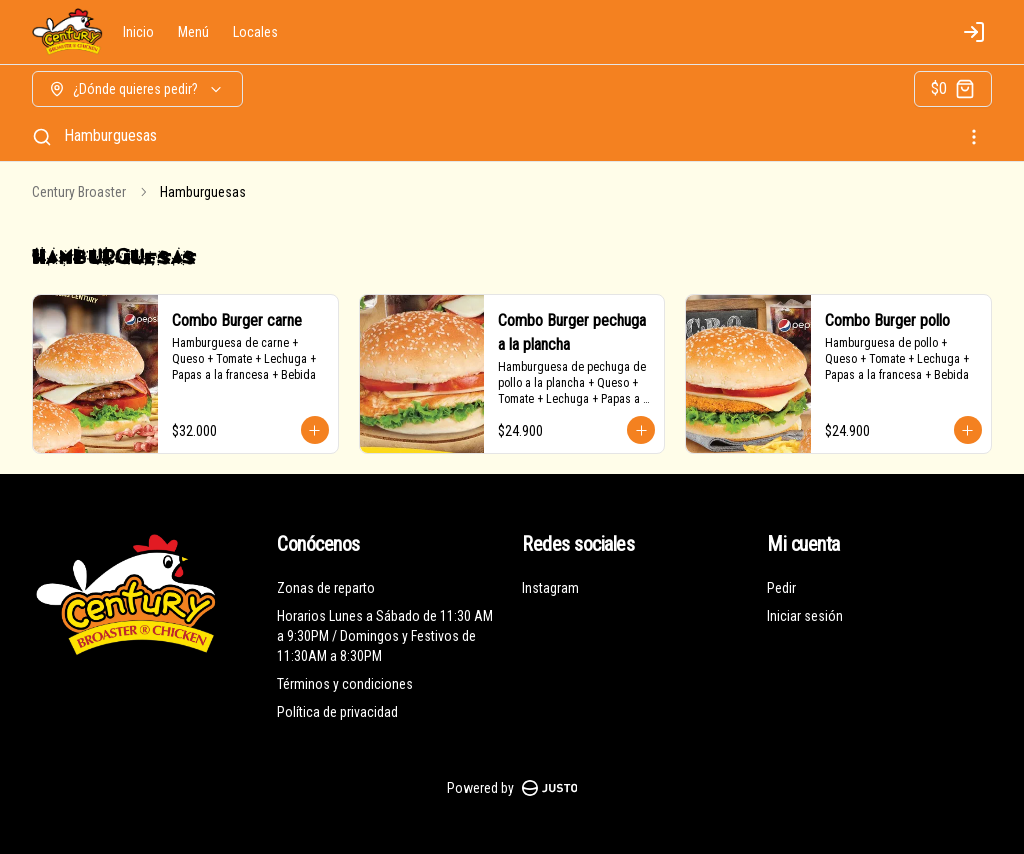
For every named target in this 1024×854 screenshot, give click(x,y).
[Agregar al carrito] (315, 430)
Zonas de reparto (326, 588)
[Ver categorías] (974, 137)
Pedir (781, 588)
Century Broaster (79, 192)
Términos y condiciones (345, 684)
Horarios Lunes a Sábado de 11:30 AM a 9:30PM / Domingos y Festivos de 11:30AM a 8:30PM (385, 636)
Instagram (550, 588)
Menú (193, 32)
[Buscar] (42, 137)
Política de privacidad (337, 712)
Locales (255, 32)
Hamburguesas (110, 135)
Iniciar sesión (805, 616)
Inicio (138, 32)
